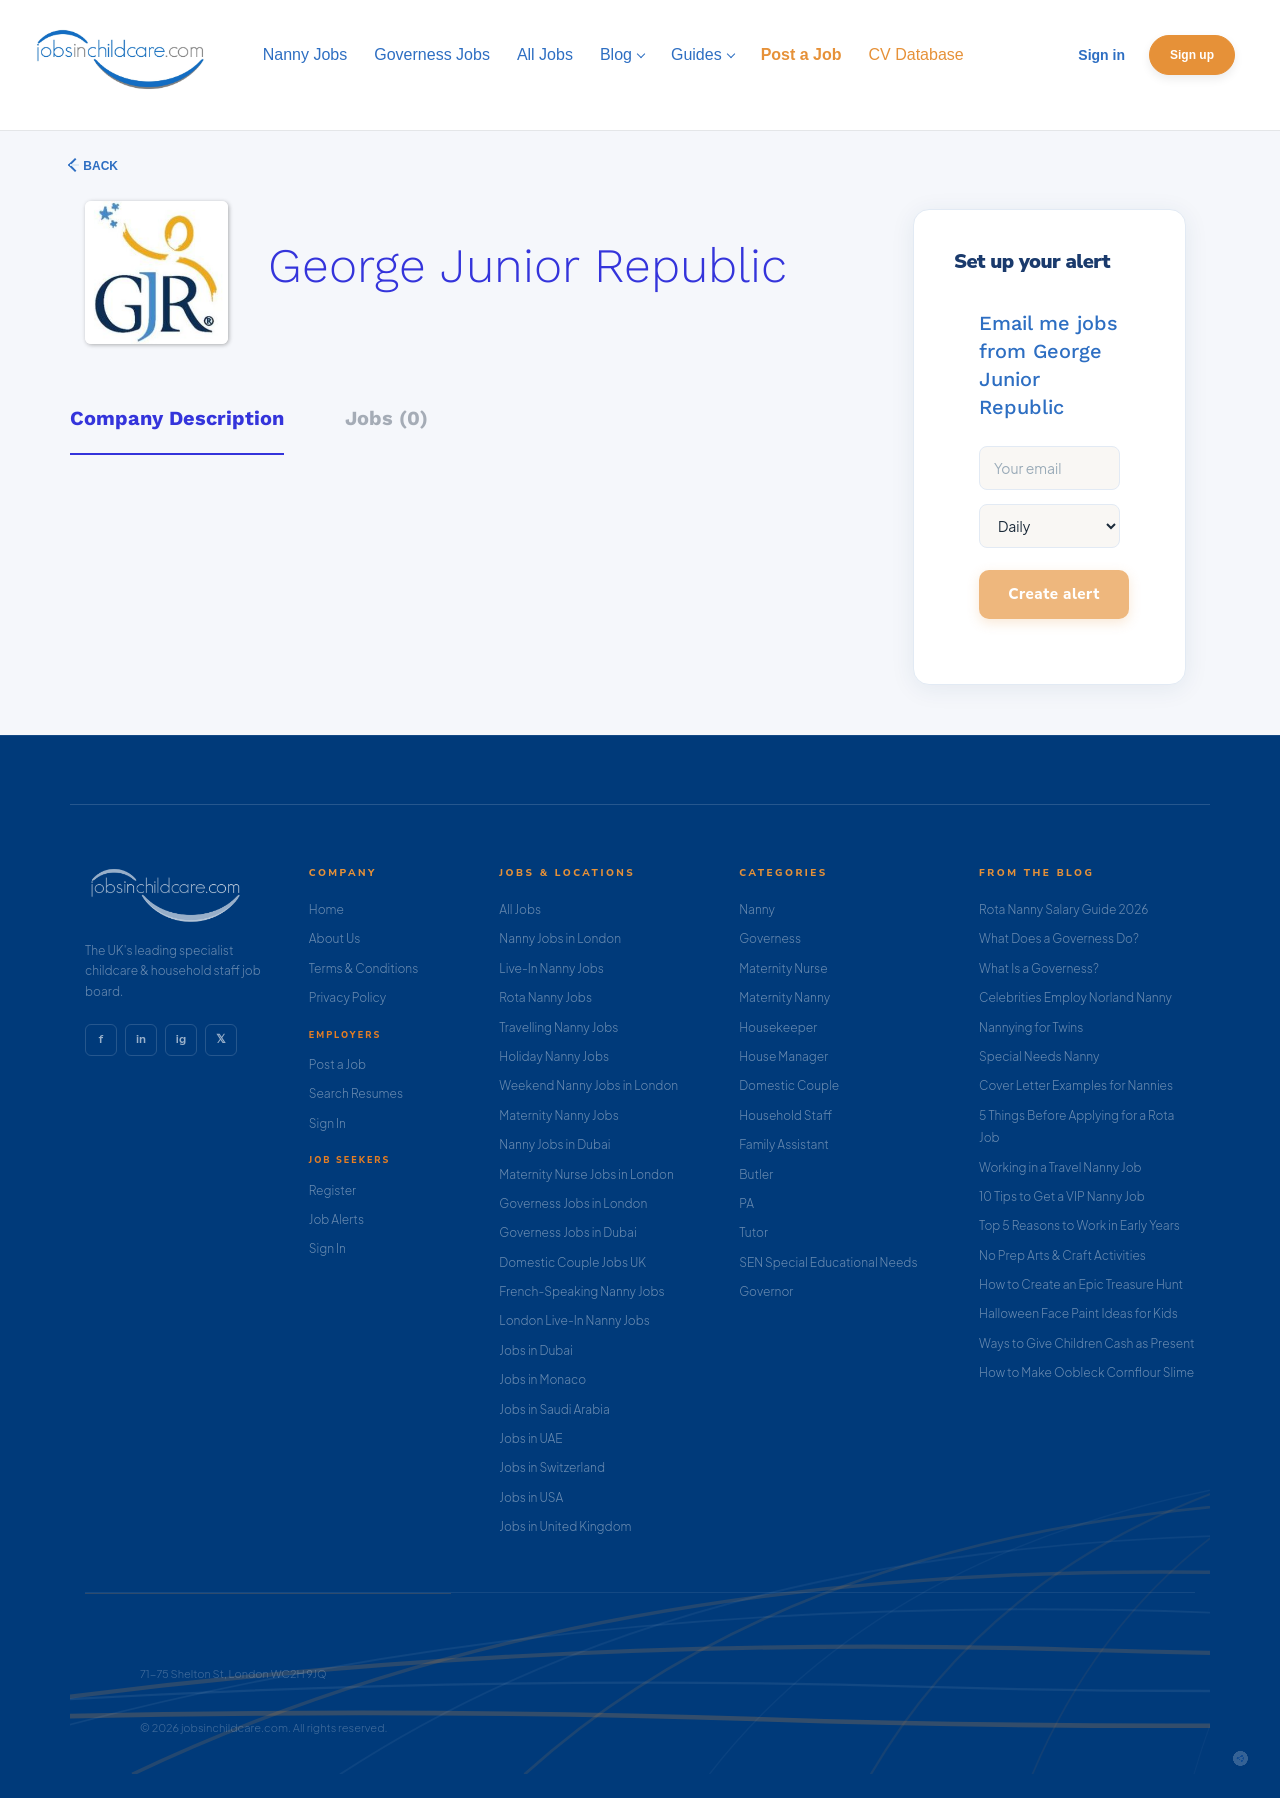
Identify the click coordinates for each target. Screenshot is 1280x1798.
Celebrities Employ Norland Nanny (1075, 997)
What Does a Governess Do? (1059, 938)
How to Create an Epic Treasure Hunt (1081, 1284)
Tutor (753, 1232)
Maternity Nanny (784, 997)
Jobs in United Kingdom (565, 1526)
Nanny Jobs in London (560, 938)
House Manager (783, 1056)
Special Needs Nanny (1039, 1056)
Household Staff (785, 1115)
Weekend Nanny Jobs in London (588, 1085)
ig (181, 1039)
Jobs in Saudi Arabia (554, 1409)
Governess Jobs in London (573, 1203)
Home (326, 909)
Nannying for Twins (1031, 1027)
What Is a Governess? (1039, 968)
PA (746, 1203)
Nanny (757, 909)
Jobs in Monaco (542, 1379)
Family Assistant (784, 1144)
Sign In (327, 1123)
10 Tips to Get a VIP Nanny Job (1062, 1196)
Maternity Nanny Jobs (558, 1115)
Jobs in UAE (530, 1438)
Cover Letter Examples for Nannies (1076, 1085)
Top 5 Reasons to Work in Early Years (1079, 1225)
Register (332, 1190)
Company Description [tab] (177, 418)
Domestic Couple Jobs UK (572, 1262)
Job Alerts (336, 1219)
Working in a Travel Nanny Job (1060, 1167)
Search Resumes (356, 1093)
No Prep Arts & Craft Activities (1062, 1255)
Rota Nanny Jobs (545, 997)
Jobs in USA (531, 1497)
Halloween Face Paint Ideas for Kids (1078, 1313)
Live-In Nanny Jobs (551, 968)
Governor (766, 1291)
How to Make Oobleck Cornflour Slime (1086, 1372)
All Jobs (520, 909)
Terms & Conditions (364, 968)
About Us (335, 938)
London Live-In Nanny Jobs (574, 1320)
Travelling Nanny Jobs (558, 1027)
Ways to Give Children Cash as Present (1087, 1343)
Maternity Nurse (783, 968)
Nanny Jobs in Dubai (554, 1144)
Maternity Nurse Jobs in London (586, 1174)
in (141, 1039)
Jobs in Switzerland (552, 1467)
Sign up (1192, 55)
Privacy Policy (347, 997)
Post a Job (337, 1064)
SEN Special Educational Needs (828, 1262)
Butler (756, 1174)
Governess (770, 938)
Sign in (1101, 55)
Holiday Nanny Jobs (554, 1056)
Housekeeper (778, 1027)
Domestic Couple (789, 1085)
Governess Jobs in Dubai (567, 1232)
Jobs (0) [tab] (386, 418)
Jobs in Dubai (536, 1350)
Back (99, 166)
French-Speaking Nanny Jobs (581, 1291)
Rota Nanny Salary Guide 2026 (1063, 909)
